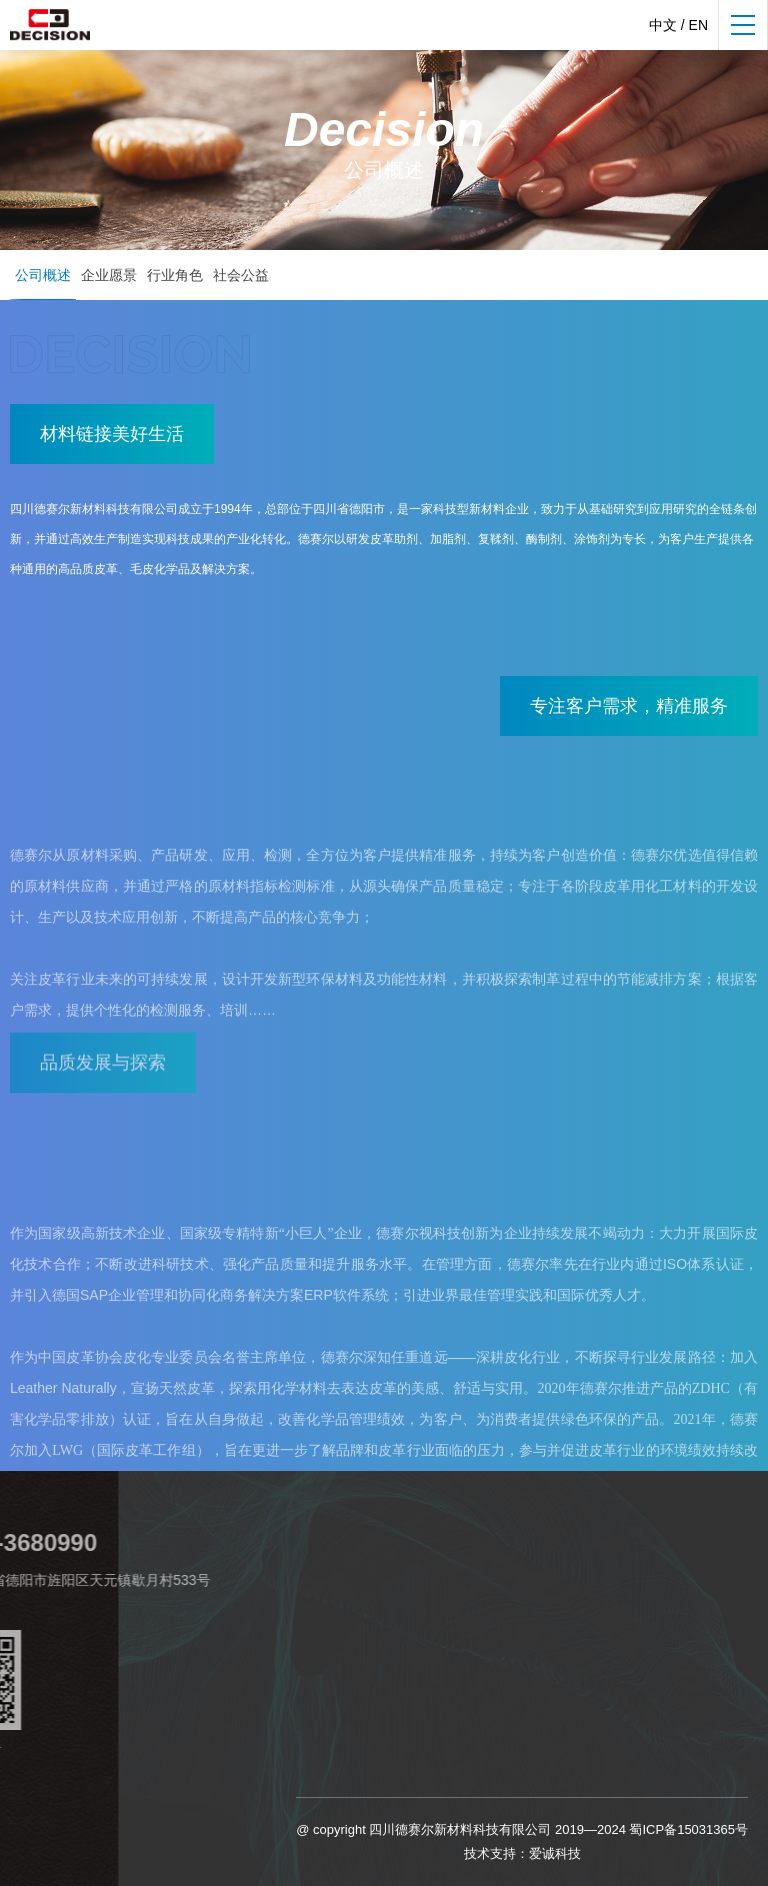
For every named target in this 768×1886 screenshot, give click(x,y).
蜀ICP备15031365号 (688, 1829)
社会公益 (241, 275)
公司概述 (43, 275)
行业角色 (175, 275)
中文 (663, 25)
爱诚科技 (555, 1853)
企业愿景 (109, 275)
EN (698, 25)
